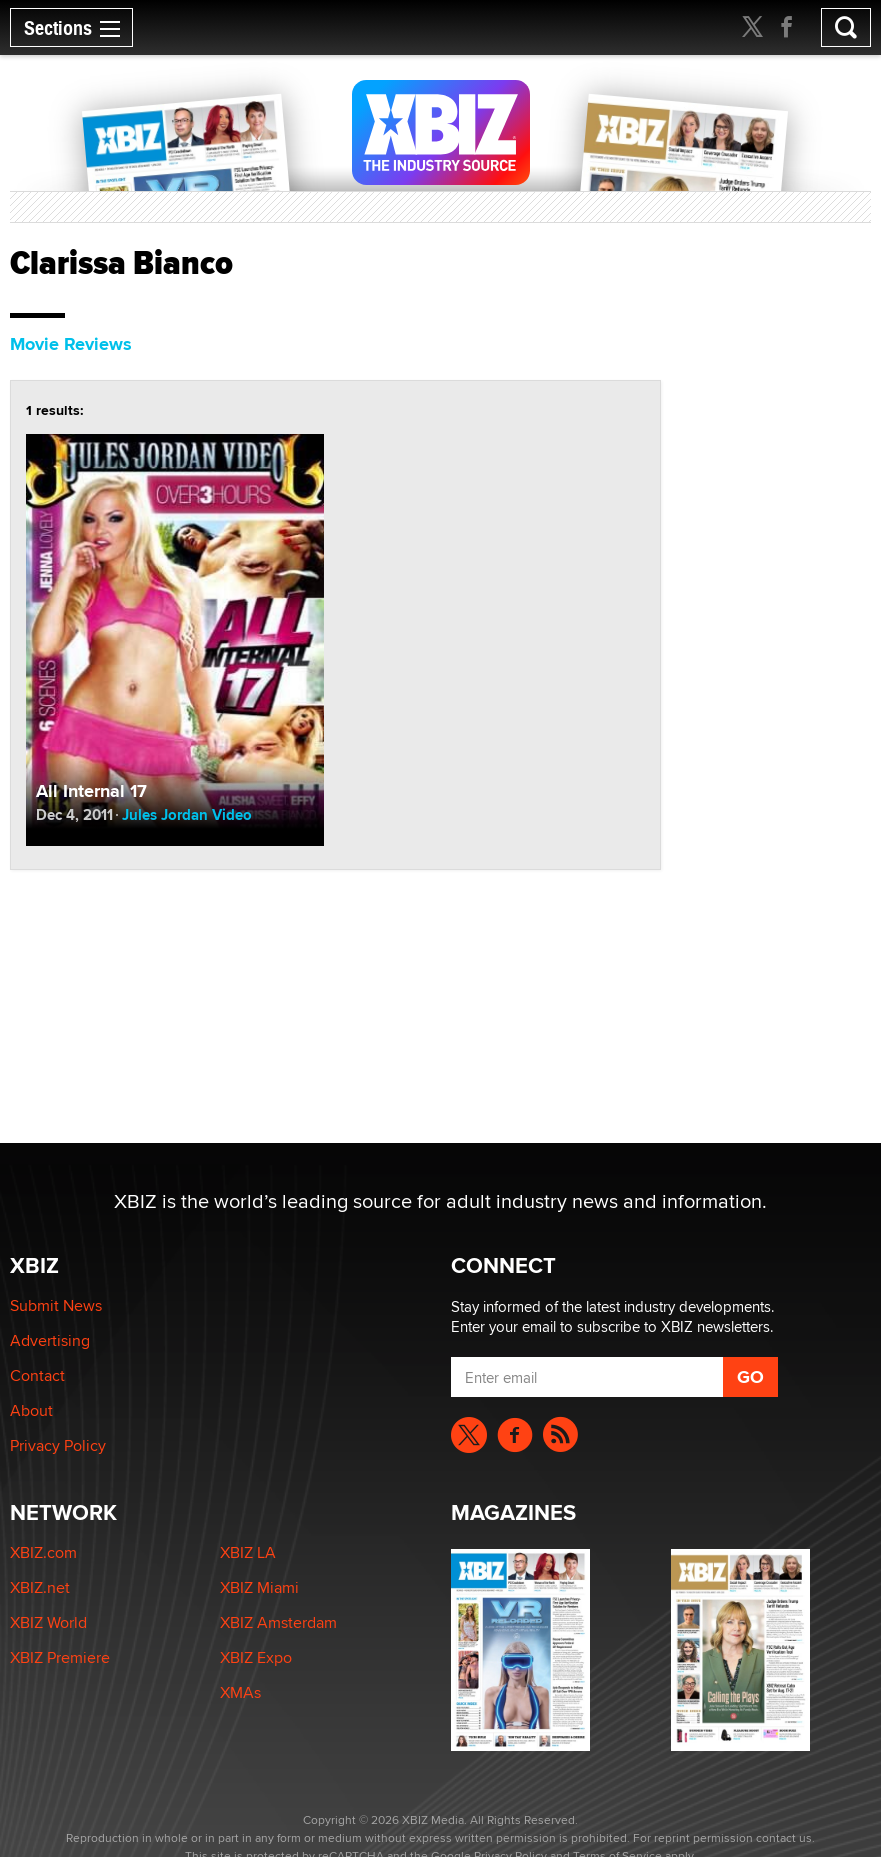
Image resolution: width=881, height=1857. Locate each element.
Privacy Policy (58, 1445)
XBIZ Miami (259, 1587)
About (31, 1410)
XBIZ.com (43, 1552)
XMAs (240, 1692)
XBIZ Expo (256, 1657)
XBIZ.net (40, 1587)
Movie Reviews (71, 344)
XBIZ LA (248, 1552)
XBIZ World (48, 1622)
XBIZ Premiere (60, 1657)
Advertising (50, 1340)
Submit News (56, 1305)
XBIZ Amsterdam (278, 1622)
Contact (37, 1375)
